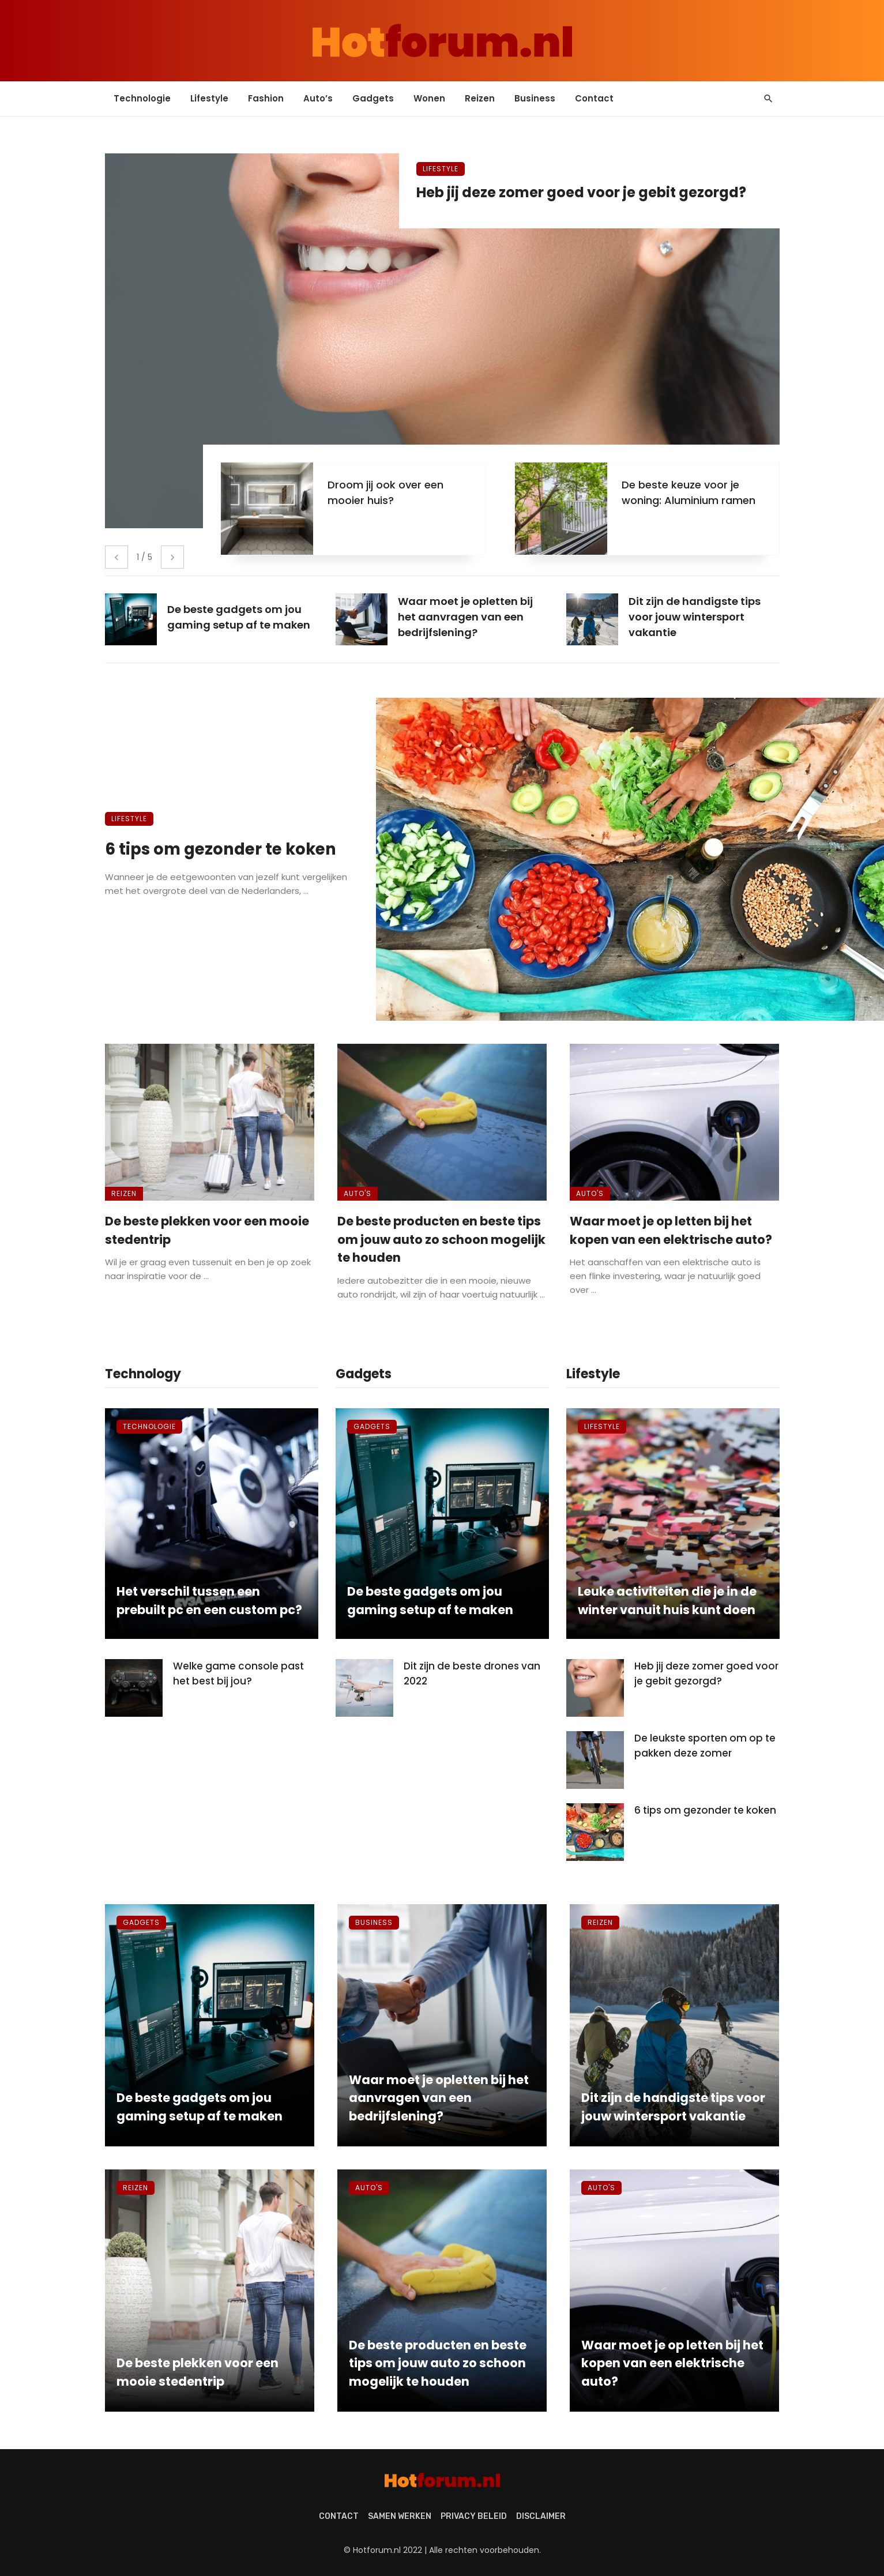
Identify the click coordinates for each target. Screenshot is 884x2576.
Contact (594, 98)
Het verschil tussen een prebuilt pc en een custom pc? (209, 1600)
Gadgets (373, 98)
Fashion (266, 98)
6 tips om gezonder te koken (220, 849)
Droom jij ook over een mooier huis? (385, 492)
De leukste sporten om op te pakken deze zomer (705, 1745)
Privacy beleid (474, 2516)
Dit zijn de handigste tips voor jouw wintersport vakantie (673, 2106)
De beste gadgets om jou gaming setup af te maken (430, 1600)
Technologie (142, 98)
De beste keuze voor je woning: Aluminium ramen (688, 492)
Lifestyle (209, 98)
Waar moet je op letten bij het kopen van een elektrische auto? (671, 1230)
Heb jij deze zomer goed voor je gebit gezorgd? (581, 192)
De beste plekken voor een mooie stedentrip (207, 1230)
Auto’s (318, 98)
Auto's (357, 1193)
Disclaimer (541, 2516)
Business (534, 98)
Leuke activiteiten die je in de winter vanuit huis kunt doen (667, 1600)
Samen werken (399, 2516)
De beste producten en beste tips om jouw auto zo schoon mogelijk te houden (441, 1239)
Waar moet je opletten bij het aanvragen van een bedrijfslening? (439, 2097)
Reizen (480, 98)
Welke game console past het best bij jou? (238, 1673)
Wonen (429, 98)
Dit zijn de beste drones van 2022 (472, 1673)
